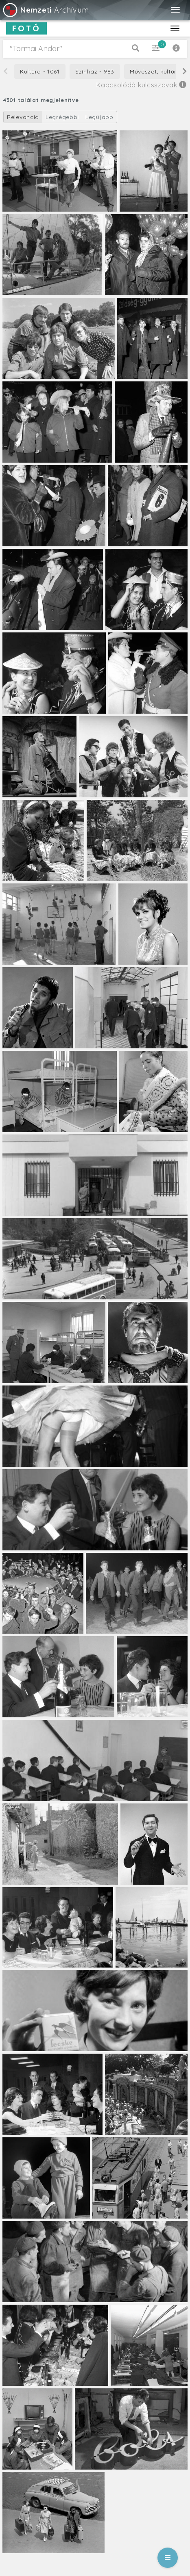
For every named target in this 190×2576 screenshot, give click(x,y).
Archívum (45, 9)
